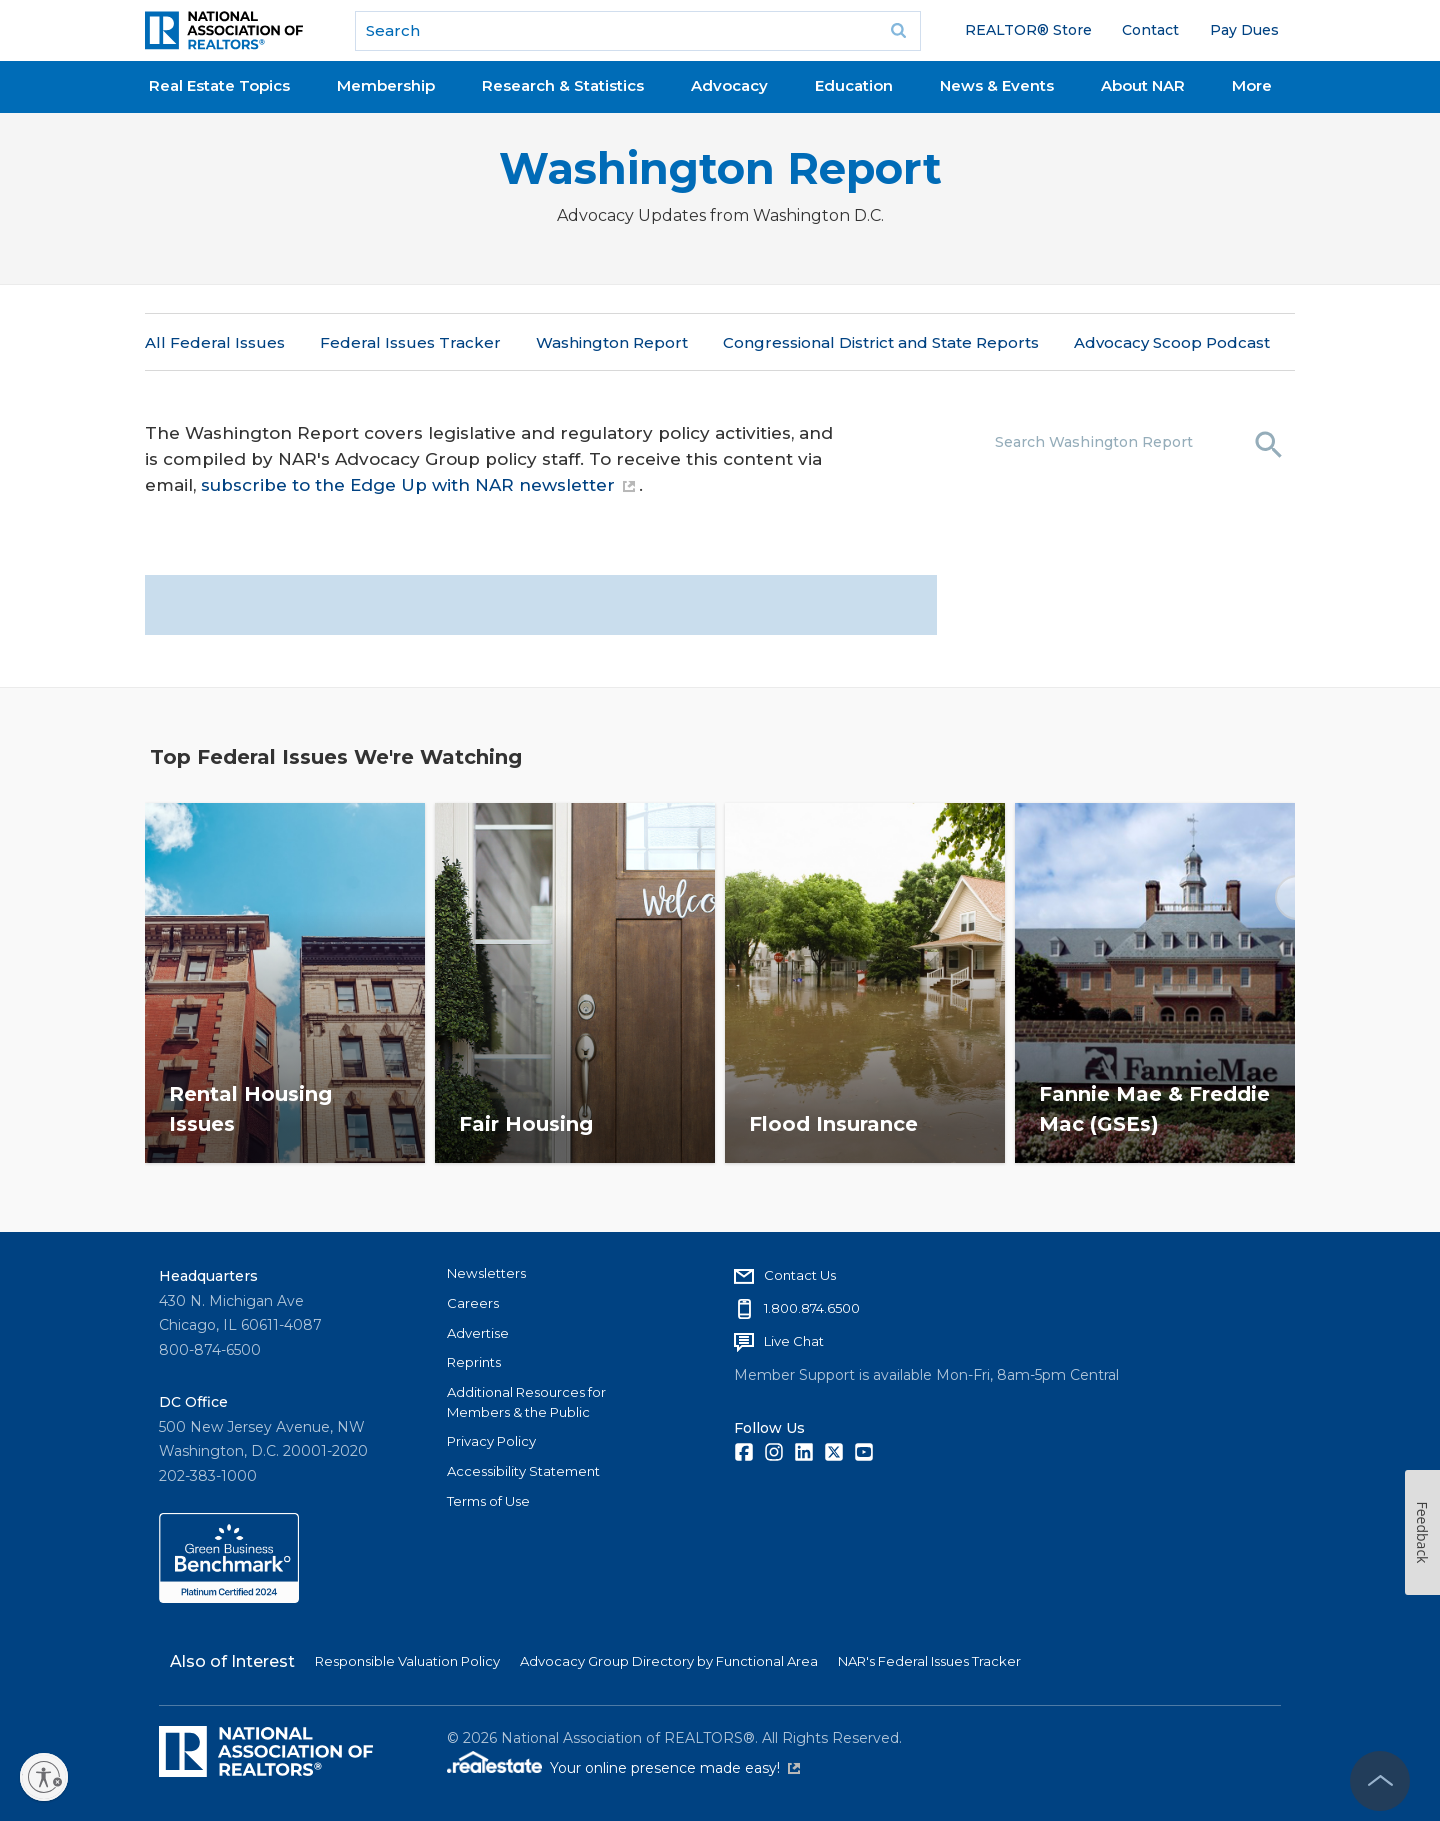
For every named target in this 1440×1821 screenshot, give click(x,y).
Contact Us (800, 1275)
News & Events (997, 85)
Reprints (474, 1362)
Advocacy (729, 85)
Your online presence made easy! (675, 1768)
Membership (386, 85)
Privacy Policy (491, 1441)
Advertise (478, 1333)
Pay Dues (1244, 30)
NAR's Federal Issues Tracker (929, 1661)
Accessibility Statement (523, 1471)
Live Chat (794, 1341)
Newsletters (486, 1273)
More (1252, 85)
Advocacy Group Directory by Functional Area (669, 1661)
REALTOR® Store (1028, 30)
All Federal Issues (215, 342)
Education (854, 85)
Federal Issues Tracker (410, 342)
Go (899, 31)
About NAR (1143, 85)
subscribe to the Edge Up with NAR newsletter (418, 485)
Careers (473, 1303)
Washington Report (720, 168)
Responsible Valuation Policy (407, 1661)
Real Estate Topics (219, 85)
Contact (1150, 30)
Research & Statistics (563, 85)
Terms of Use (488, 1501)
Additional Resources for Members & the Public (526, 1402)
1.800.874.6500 (812, 1308)
